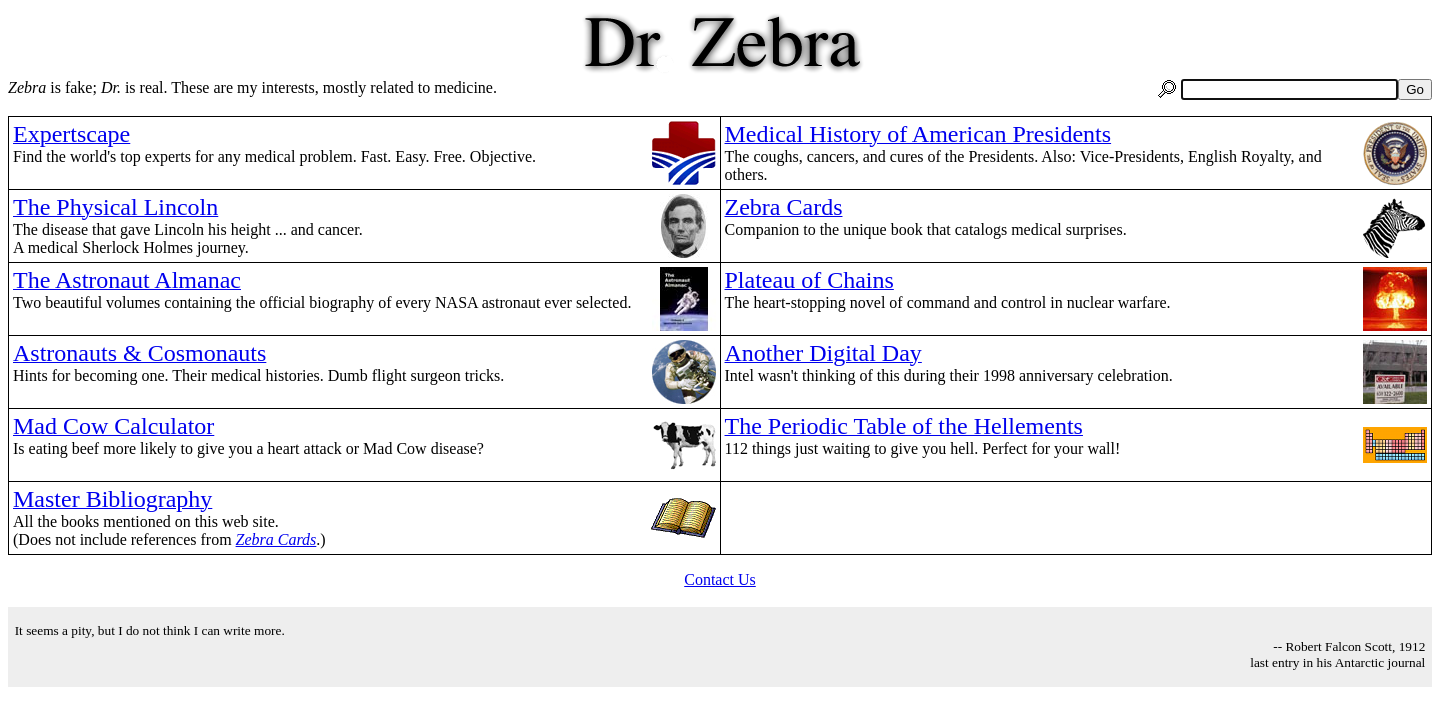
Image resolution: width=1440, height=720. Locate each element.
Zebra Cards (276, 539)
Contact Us (720, 579)
